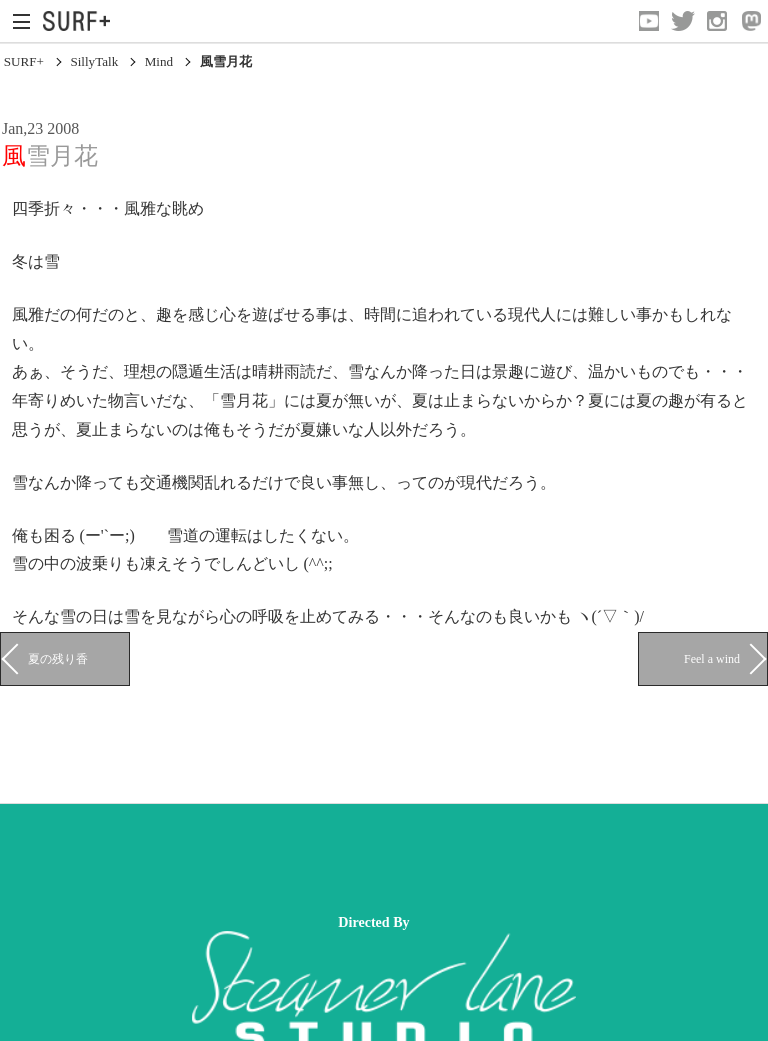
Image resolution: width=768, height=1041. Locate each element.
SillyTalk (94, 61)
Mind (159, 61)
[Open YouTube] (649, 21)
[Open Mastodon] (751, 21)
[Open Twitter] (683, 21)
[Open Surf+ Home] (81, 21)
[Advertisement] (364, 859)
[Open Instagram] (717, 21)
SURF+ (24, 61)
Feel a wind (712, 659)
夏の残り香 (58, 659)
